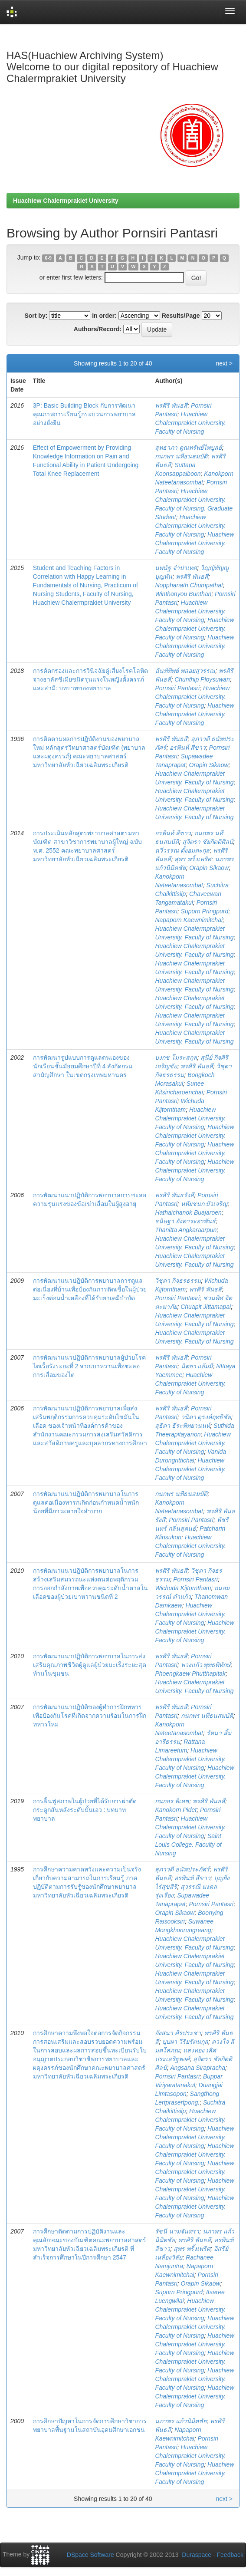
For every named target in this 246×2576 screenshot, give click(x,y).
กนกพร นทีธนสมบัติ (181, 456)
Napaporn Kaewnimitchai (189, 919)
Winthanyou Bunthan (183, 593)
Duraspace (196, 2554)
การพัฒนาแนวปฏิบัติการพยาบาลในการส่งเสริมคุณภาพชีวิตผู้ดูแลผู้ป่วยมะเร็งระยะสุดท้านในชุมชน (89, 1665)
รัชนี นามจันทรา (177, 2231)
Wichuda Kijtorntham (183, 1587)
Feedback (230, 2554)
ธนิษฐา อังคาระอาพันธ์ (185, 1221)
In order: (104, 315)
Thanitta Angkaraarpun (185, 1229)
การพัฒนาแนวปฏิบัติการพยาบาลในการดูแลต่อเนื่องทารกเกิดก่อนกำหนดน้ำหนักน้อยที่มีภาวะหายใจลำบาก (86, 1502)
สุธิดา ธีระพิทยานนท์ (182, 1425)
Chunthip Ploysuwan (202, 679)
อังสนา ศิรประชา (178, 2032)
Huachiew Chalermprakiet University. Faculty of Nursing (190, 423)
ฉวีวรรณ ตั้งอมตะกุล (182, 850)
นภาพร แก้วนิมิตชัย (181, 2421)
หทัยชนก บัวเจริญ (204, 1203)
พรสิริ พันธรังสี (174, 1195)
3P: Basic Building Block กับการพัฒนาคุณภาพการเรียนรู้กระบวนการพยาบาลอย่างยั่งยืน (84, 414)
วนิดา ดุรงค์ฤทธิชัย (206, 1416)
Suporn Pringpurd (205, 911)
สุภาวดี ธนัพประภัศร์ (182, 1869)
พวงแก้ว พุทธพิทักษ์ (206, 1664)
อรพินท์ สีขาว (188, 747)
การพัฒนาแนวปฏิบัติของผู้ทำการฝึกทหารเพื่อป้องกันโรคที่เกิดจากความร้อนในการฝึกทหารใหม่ (89, 1715)
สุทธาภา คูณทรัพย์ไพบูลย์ (188, 447)
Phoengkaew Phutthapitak (190, 1673)
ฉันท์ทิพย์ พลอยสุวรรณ (185, 670)
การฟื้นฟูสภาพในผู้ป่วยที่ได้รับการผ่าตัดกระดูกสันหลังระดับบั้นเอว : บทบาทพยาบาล (85, 1810)
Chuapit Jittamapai (205, 1306)
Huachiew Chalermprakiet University (65, 200)
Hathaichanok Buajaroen (188, 1212)
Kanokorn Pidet (176, 1809)
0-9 (48, 257)
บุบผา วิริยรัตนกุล (185, 2041)
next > (224, 363)
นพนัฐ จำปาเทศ (176, 567)
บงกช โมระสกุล (176, 1057)
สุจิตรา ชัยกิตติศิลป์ (207, 841)
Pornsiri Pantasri (177, 688)
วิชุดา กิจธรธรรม (178, 1280)
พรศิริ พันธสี (171, 405)
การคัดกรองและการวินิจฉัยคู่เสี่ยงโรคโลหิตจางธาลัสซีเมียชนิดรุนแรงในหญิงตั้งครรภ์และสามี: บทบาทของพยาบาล (90, 679)
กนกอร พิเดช (172, 1801)
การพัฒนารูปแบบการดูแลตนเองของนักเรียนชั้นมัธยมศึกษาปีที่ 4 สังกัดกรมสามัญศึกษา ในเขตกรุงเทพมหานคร (83, 1066)
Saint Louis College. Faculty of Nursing (188, 1844)
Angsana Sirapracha (197, 2067)
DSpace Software (90, 2554)
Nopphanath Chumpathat (189, 585)
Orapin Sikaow (209, 764)
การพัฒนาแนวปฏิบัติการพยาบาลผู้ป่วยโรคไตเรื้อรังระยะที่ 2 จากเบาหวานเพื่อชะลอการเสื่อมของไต (89, 1366)
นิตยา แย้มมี (197, 1366)
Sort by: (35, 315)
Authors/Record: (97, 329)
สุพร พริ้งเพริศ (192, 859)
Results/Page (181, 315)
